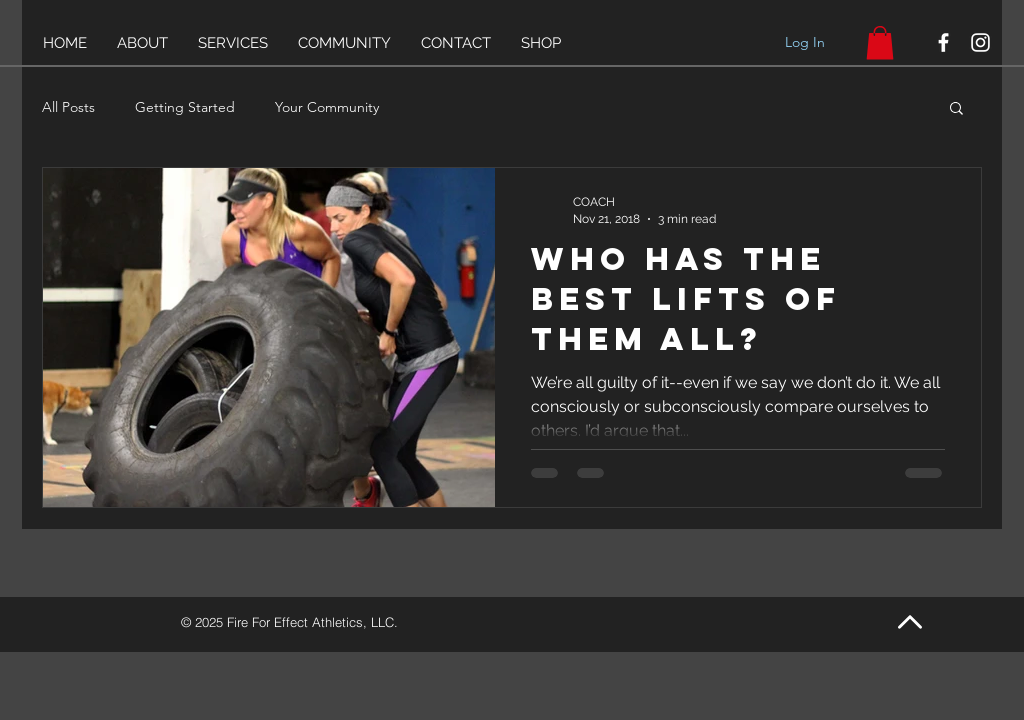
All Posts (68, 107)
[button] (956, 109)
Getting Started (185, 107)
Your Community (327, 107)
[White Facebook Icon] (943, 42)
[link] (880, 42)
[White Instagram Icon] (980, 42)
